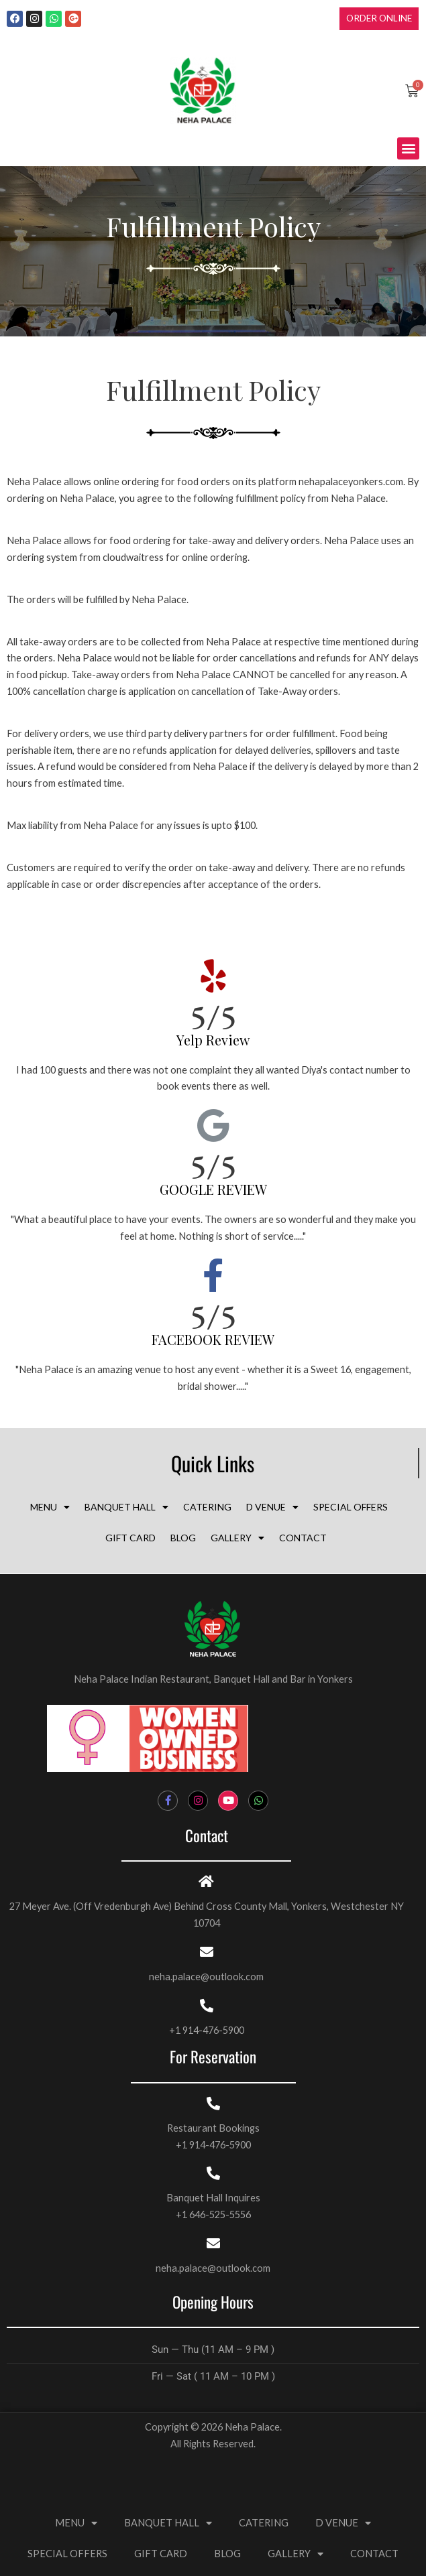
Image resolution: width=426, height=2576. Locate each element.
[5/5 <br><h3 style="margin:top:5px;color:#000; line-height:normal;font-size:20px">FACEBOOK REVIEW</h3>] (213, 1275)
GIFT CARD (130, 1537)
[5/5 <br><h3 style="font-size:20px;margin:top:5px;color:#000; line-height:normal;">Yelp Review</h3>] (213, 975)
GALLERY (237, 1538)
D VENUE (272, 1507)
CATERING (207, 1506)
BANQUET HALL (126, 1507)
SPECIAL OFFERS (350, 1506)
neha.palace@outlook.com (206, 1976)
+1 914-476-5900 (206, 2030)
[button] (408, 148)
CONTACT (303, 1537)
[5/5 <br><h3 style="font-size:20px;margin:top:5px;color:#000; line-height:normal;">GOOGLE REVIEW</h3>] (213, 1125)
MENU (50, 1507)
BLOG (183, 1537)
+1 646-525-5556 (213, 2214)
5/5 (213, 1021)
